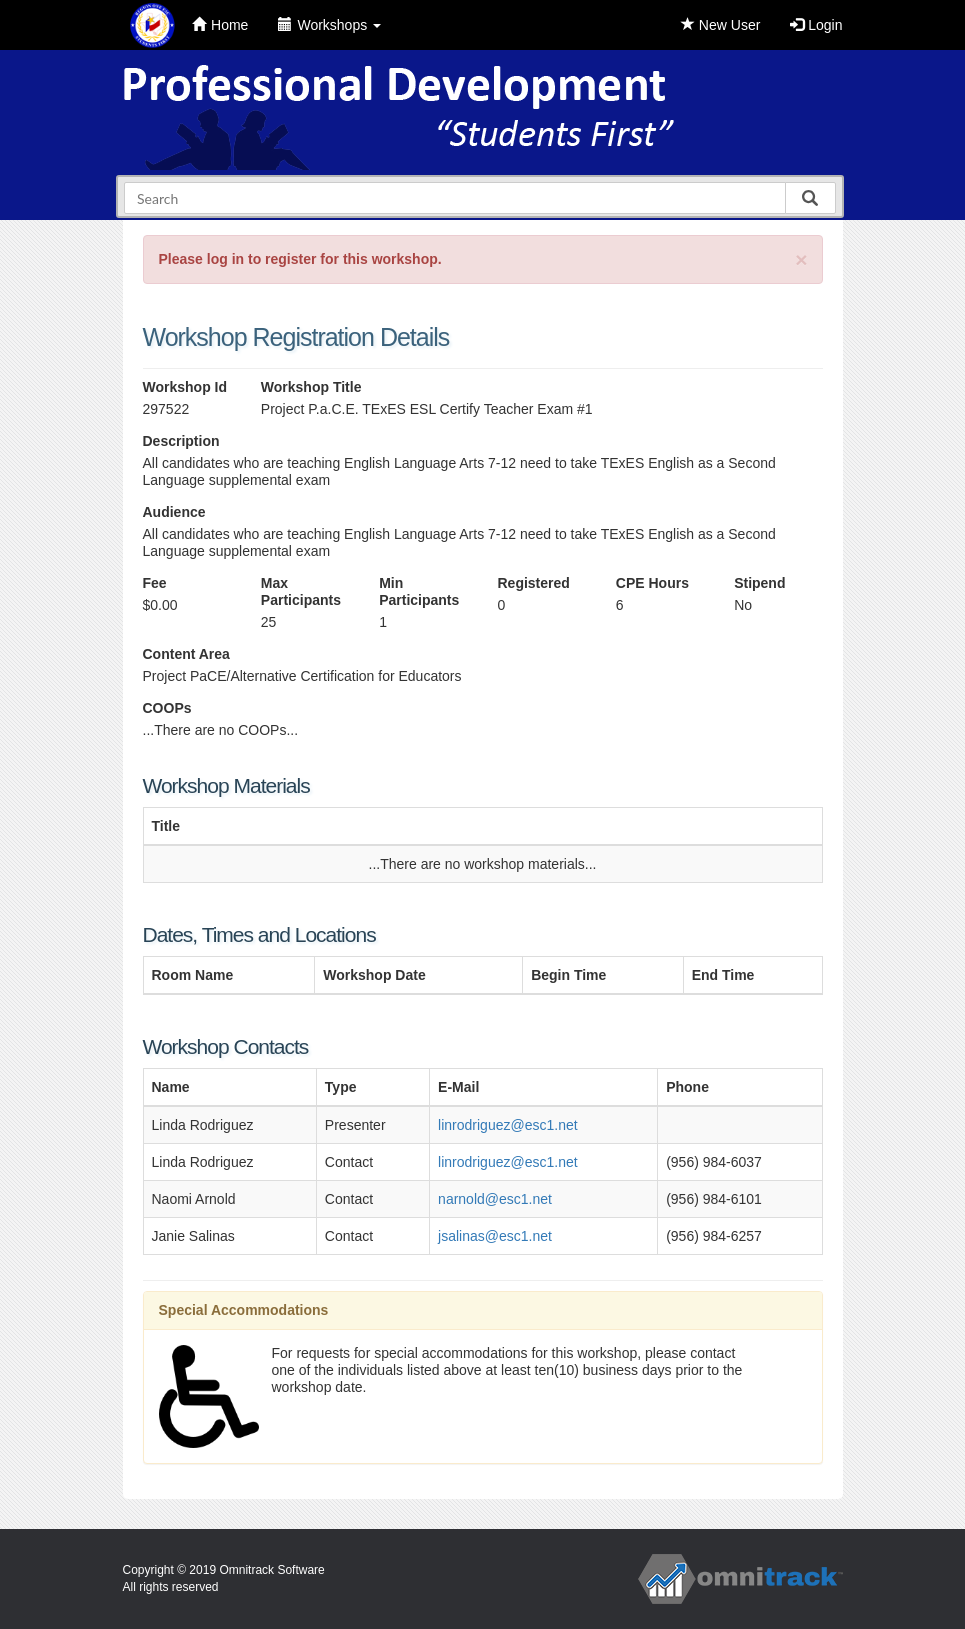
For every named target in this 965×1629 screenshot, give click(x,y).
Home (220, 25)
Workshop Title (311, 387)
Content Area (186, 654)
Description (181, 441)
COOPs (167, 708)
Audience (174, 512)
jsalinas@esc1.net (495, 1236)
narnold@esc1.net (495, 1199)
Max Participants (301, 591)
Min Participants (419, 591)
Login (816, 25)
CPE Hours (652, 583)
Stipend (759, 583)
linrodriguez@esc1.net (508, 1125)
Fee (155, 583)
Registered (533, 583)
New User (720, 25)
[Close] (801, 259)
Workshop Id (185, 387)
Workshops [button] (329, 25)
